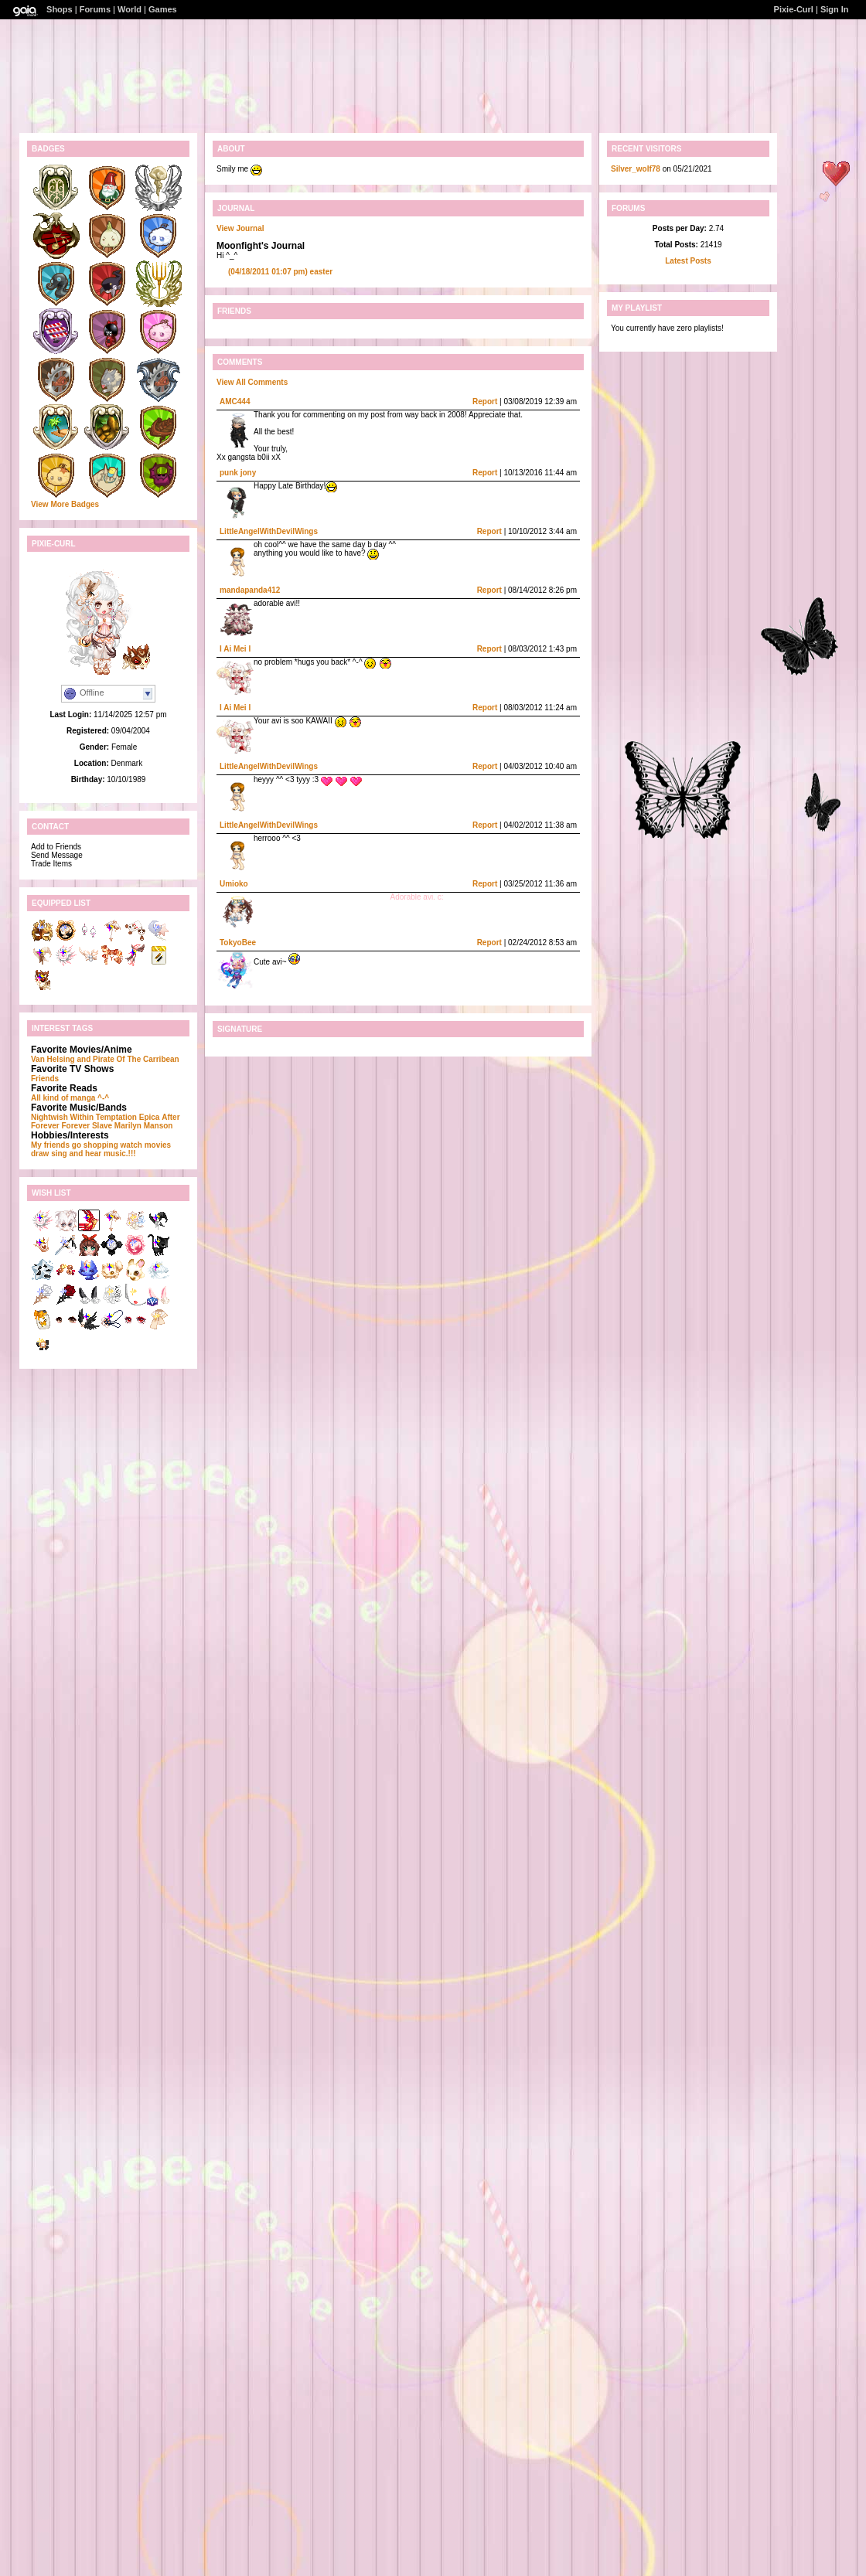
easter (280, 271)
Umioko (234, 884)
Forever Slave (86, 1125)
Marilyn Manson (143, 1125)
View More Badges (65, 504)
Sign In (834, 9)
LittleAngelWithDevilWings (269, 531)
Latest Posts (688, 261)
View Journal (240, 228)
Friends (45, 1078)
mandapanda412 (250, 590)
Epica (149, 1117)
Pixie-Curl (793, 9)
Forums (95, 9)
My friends (50, 1145)
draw (40, 1153)
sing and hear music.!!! (93, 1153)
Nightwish (49, 1117)
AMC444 (235, 401)
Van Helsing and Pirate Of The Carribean (105, 1059)
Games (162, 9)
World (129, 9)
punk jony (238, 472)
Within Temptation (103, 1117)
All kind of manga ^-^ (70, 1098)
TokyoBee (238, 942)
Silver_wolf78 (635, 169)
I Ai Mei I (235, 649)
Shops (59, 9)
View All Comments (252, 382)
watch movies (146, 1145)
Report (484, 401)
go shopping (95, 1145)
